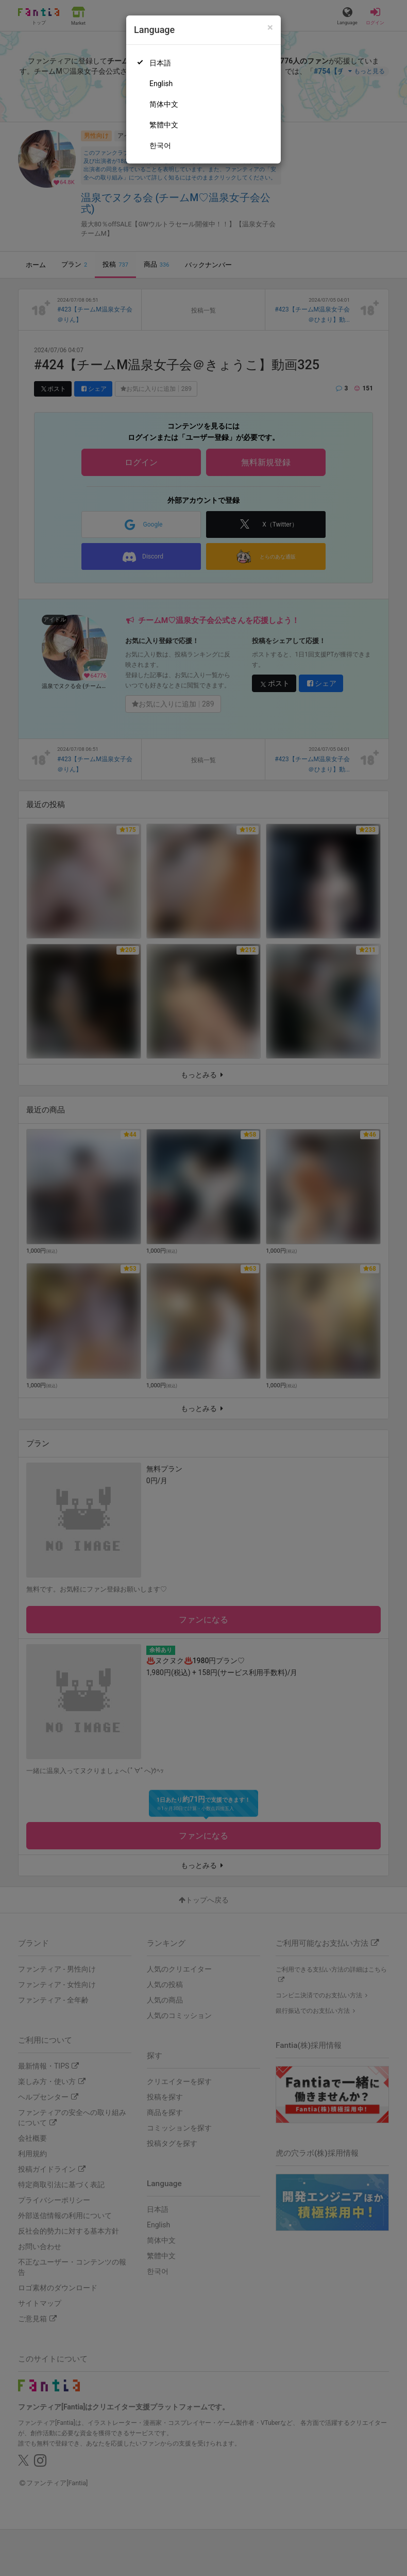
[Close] (270, 27)
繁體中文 (163, 125)
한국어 (160, 145)
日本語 (160, 63)
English (161, 83)
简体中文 (163, 104)
